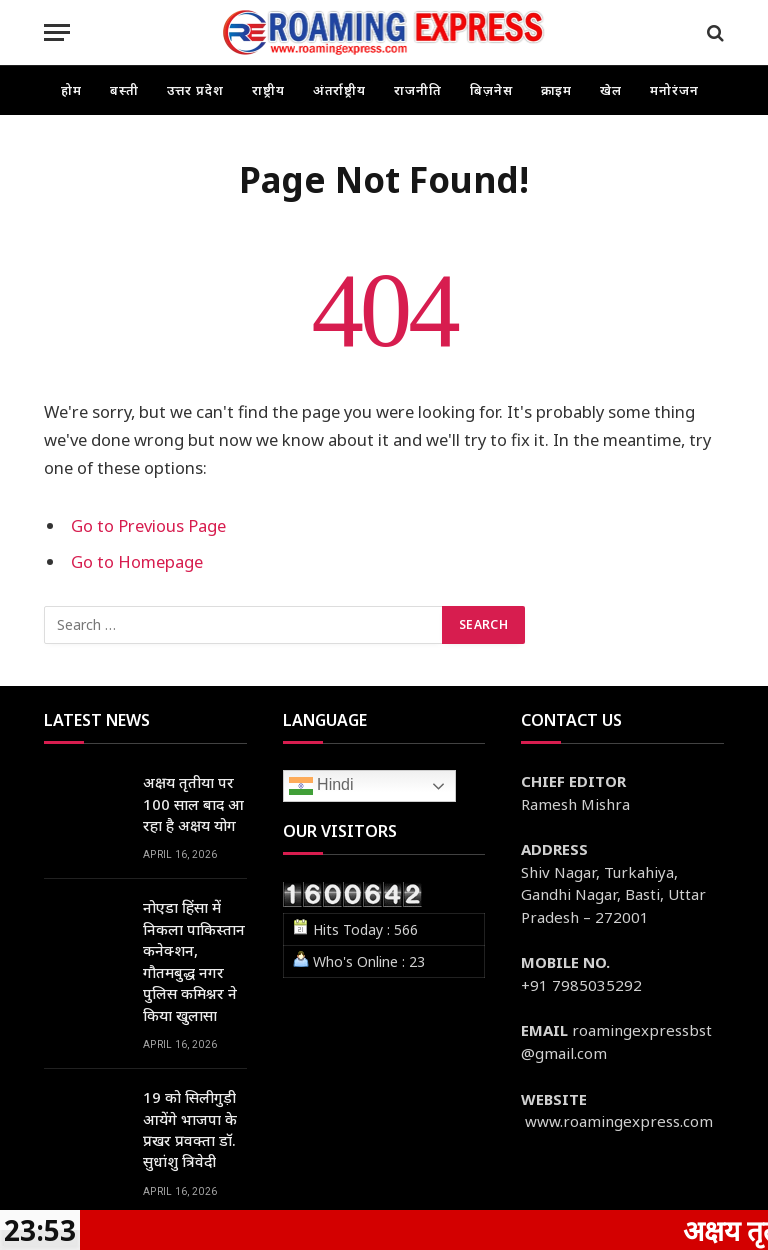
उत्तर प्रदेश (195, 90)
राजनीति (418, 90)
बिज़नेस (491, 90)
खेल (611, 90)
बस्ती (124, 90)
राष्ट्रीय (268, 90)
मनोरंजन (674, 90)
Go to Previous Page (148, 525)
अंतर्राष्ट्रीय (340, 90)
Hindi (321, 786)
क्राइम (557, 90)
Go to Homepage (137, 561)
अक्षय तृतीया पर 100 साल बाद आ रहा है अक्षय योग (193, 803)
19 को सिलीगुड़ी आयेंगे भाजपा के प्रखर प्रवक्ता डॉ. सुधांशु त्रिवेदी (190, 1129)
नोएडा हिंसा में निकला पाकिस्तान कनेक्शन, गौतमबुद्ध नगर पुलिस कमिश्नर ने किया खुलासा (194, 960)
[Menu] (57, 32)
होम (71, 90)
